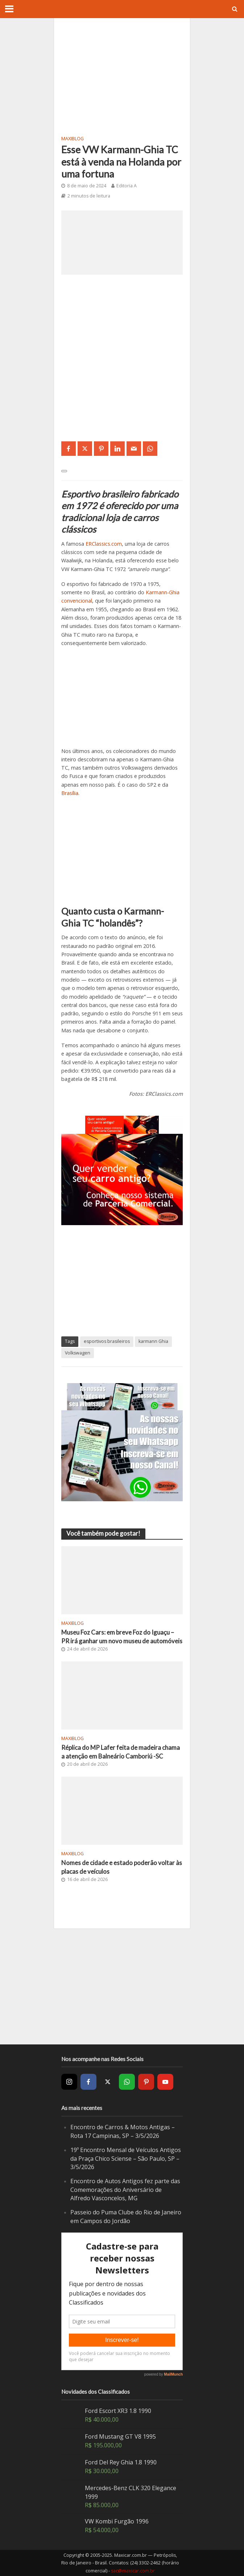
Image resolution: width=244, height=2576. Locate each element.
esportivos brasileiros (107, 1341)
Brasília (69, 793)
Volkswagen (77, 1353)
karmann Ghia (153, 1341)
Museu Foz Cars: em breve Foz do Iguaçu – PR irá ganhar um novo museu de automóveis (121, 1636)
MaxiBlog (72, 139)
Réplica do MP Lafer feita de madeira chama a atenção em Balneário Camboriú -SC (120, 1752)
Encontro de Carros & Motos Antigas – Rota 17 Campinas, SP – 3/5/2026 (122, 2131)
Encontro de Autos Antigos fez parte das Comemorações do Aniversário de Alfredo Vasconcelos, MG (125, 2189)
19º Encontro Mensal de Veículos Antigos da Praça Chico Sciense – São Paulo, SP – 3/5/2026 (125, 2158)
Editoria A (126, 186)
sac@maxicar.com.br (133, 2571)
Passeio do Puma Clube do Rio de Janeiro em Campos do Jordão (125, 2216)
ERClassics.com (104, 543)
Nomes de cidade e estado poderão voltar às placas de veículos (121, 1867)
